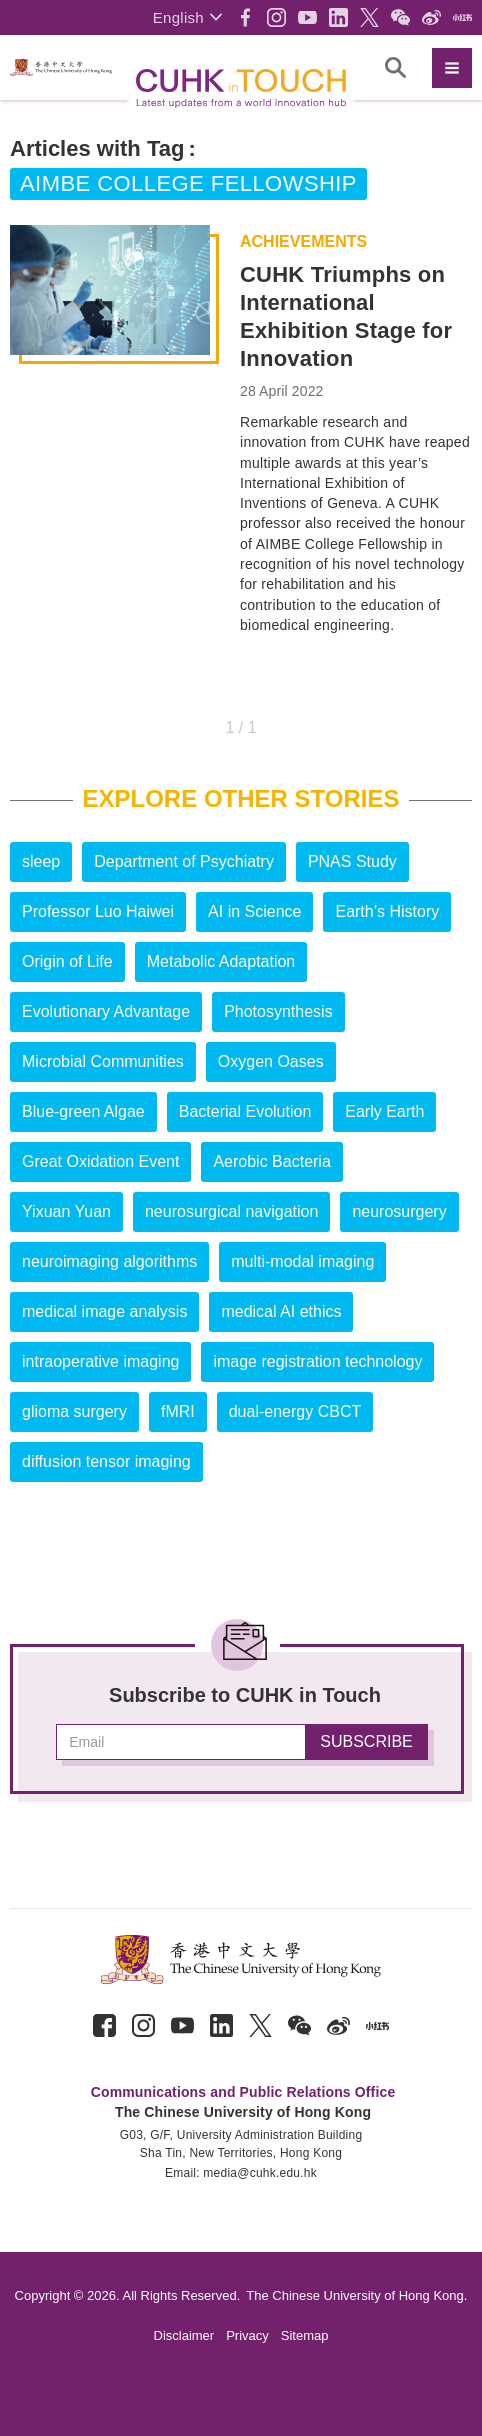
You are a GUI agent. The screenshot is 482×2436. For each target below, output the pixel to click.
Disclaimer (184, 2335)
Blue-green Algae (83, 1111)
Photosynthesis (278, 1011)
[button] (187, 17)
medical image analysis (104, 1311)
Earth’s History (387, 911)
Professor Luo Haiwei (98, 911)
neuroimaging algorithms (109, 1261)
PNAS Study (352, 861)
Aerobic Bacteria (271, 1161)
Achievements (303, 242)
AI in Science (254, 911)
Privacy (247, 2335)
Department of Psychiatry (184, 861)
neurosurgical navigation (231, 1211)
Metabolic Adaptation (221, 961)
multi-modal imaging (302, 1261)
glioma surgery (74, 1411)
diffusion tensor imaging (106, 1461)
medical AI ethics (281, 1311)
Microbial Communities (103, 1061)
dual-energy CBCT (295, 1411)
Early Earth (384, 1111)
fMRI (178, 1411)
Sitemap (305, 2335)
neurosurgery (399, 1211)
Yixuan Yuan (66, 1211)
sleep (41, 861)
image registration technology (317, 1361)
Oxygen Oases (271, 1061)
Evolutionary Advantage (106, 1011)
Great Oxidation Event (100, 1161)
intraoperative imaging (100, 1361)
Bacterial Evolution (245, 1111)
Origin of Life (67, 961)
